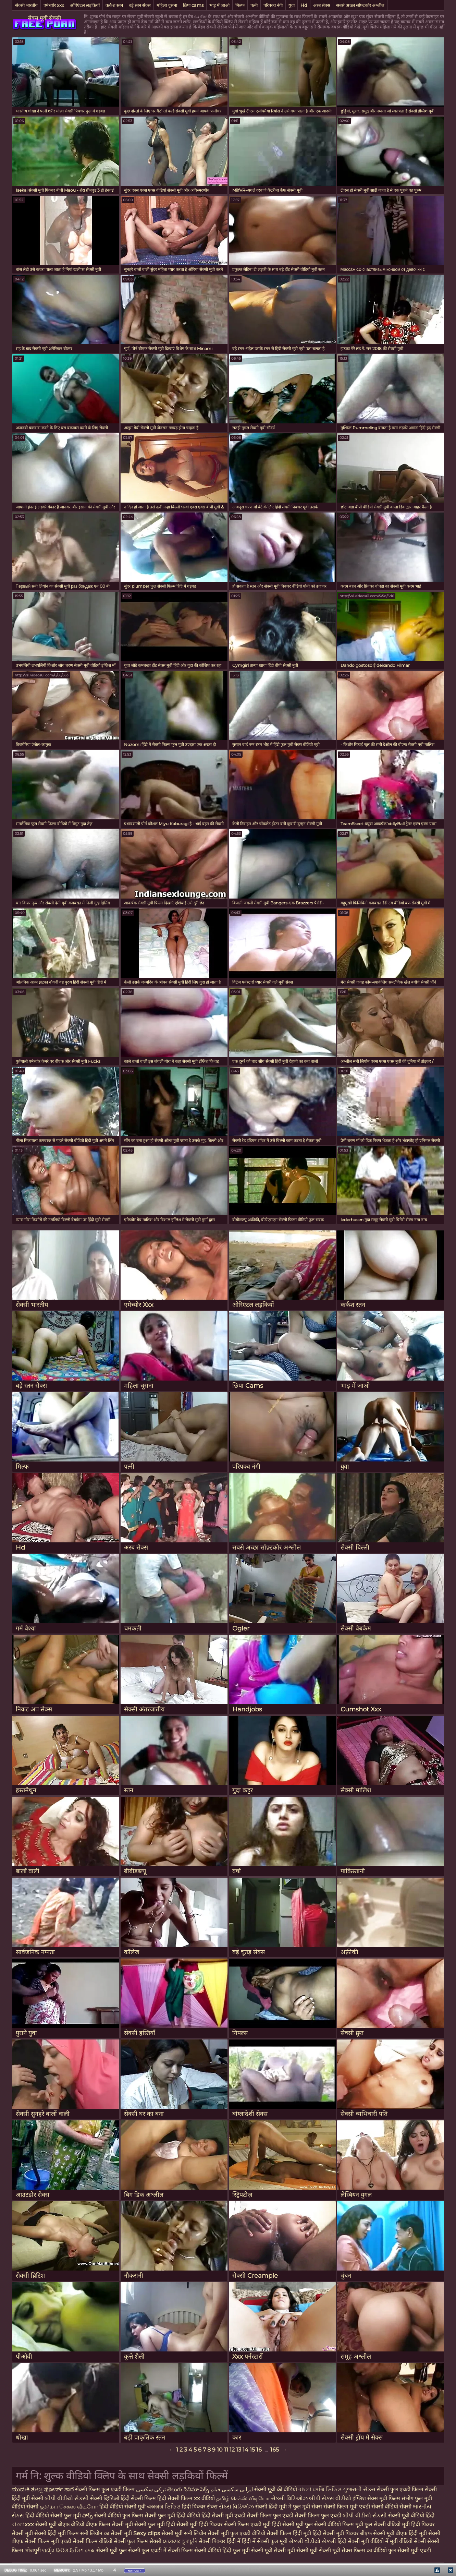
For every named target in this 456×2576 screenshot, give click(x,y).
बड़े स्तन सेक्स (140, 5)
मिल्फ (240, 5)
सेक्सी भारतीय (26, 5)
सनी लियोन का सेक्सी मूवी (106, 2533)
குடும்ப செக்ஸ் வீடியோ (69, 2506)
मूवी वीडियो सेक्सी (408, 2541)
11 (226, 2449)
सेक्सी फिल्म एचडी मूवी (247, 2524)
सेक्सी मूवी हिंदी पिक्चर (199, 2524)
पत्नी (254, 5)
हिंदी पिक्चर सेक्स (200, 2506)
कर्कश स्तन (114, 5)
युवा (291, 5)
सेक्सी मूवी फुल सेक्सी (118, 2550)
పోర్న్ (88, 2515)
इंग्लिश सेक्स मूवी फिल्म (377, 2498)
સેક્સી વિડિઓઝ (290, 2498)
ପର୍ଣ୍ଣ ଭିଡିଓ (55, 2550)
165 (274, 2449)
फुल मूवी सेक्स (308, 2506)
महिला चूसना (167, 5)
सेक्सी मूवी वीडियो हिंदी (411, 2515)
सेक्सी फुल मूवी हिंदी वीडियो (172, 2515)
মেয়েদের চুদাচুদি (181, 2541)
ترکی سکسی (151, 2489)
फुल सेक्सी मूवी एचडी (409, 2550)
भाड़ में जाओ (219, 5)
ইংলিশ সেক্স (83, 2550)
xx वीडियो (205, 2498)
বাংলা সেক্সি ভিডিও (320, 2489)
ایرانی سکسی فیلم (231, 2489)
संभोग (408, 2498)
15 (252, 2449)
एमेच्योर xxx (54, 5)
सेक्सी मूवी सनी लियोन (183, 2533)
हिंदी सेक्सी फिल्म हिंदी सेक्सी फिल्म (157, 2498)
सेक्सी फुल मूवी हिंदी (154, 2524)
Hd (303, 5)
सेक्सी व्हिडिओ (105, 2498)
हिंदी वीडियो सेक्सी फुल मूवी (53, 2515)
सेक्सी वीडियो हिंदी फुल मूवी (222, 2550)
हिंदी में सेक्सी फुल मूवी (265, 2541)
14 (245, 2449)
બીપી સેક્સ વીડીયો (331, 2498)
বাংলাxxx (23, 2524)
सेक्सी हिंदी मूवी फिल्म (56, 2533)
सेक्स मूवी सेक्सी (44, 18)
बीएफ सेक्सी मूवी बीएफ (383, 2533)
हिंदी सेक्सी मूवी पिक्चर (335, 2533)
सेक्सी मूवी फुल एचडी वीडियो (236, 2533)
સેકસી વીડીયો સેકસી (313, 2541)
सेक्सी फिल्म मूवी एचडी (347, 2506)
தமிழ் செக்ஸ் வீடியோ (243, 2498)
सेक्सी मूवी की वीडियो (276, 2489)
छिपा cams (193, 5)
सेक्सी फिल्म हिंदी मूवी (289, 2533)
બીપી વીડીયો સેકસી (67, 2498)
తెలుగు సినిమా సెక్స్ (188, 2489)
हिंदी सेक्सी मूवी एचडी (224, 2515)
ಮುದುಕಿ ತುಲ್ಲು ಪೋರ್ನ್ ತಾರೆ (43, 2489)
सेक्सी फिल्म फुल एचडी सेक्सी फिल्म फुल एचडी (295, 2515)
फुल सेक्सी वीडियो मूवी (387, 2524)
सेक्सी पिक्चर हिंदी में (220, 2541)
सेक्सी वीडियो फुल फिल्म (119, 2515)
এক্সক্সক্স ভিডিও (164, 2506)
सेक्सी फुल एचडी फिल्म (401, 2489)
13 (238, 2449)
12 (232, 2449)
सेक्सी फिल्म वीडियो (93, 2541)
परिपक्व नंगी (273, 5)
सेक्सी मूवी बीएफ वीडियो (59, 2524)
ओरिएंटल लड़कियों (85, 5)
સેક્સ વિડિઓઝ (237, 2506)
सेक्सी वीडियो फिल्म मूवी (339, 2524)
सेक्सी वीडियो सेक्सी (392, 2506)
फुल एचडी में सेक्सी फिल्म (167, 2550)
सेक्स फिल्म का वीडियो (365, 2550)
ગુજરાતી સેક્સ (360, 2489)
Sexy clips (147, 2533)
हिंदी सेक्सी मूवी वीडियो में (363, 2541)
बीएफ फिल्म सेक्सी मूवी (109, 2524)
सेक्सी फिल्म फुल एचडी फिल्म (105, 2489)
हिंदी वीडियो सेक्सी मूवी (123, 2506)
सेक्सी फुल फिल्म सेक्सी (138, 2541)
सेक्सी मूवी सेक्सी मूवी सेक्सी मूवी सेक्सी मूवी (296, 2550)
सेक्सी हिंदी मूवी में (274, 2506)
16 (259, 2449)
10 (220, 2449)
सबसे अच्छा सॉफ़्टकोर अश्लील (360, 5)
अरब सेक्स (321, 5)
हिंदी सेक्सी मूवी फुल (292, 2524)
